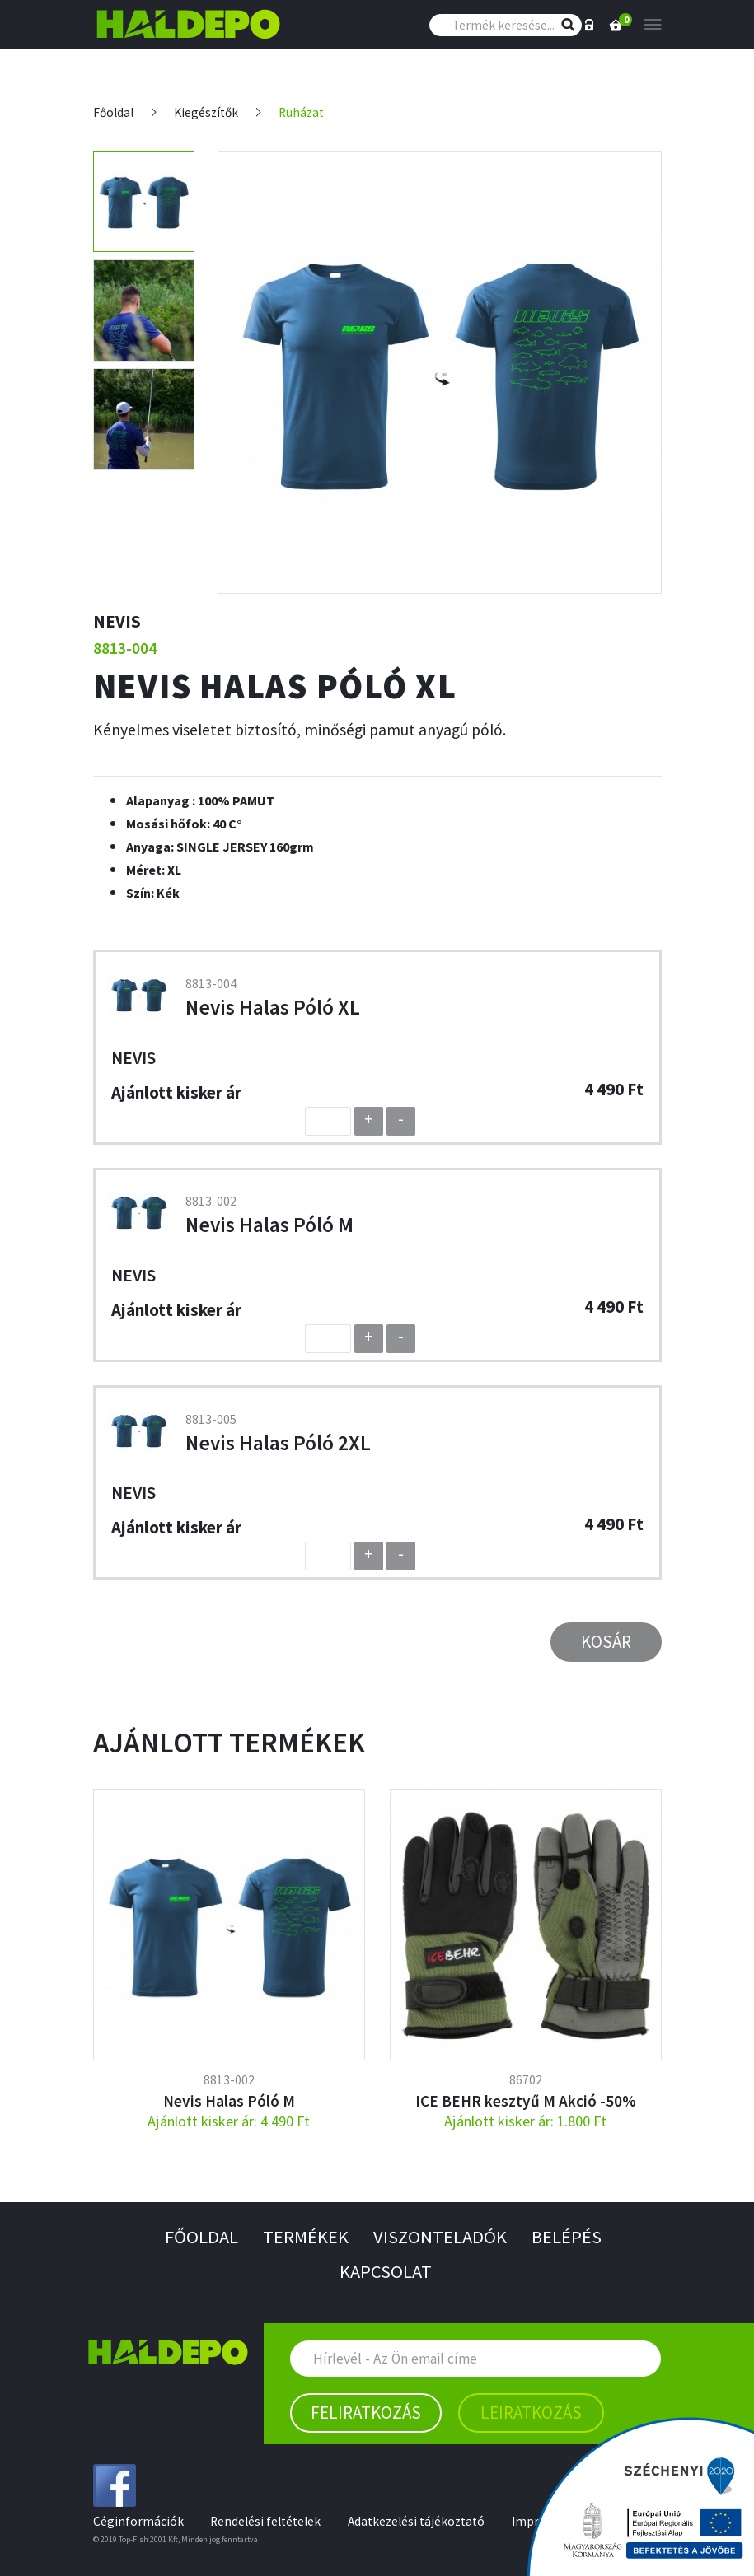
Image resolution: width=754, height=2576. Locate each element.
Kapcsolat (386, 2271)
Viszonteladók (440, 2236)
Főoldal (113, 112)
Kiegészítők (206, 112)
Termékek (306, 2236)
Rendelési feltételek (265, 2521)
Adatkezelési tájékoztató (416, 2521)
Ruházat (301, 112)
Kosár (606, 1642)
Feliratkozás (366, 2412)
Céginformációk (138, 2521)
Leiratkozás (531, 2412)
